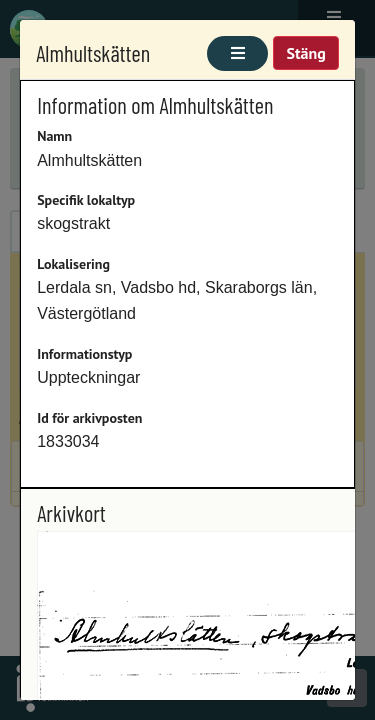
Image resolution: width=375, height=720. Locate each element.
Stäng (305, 53)
